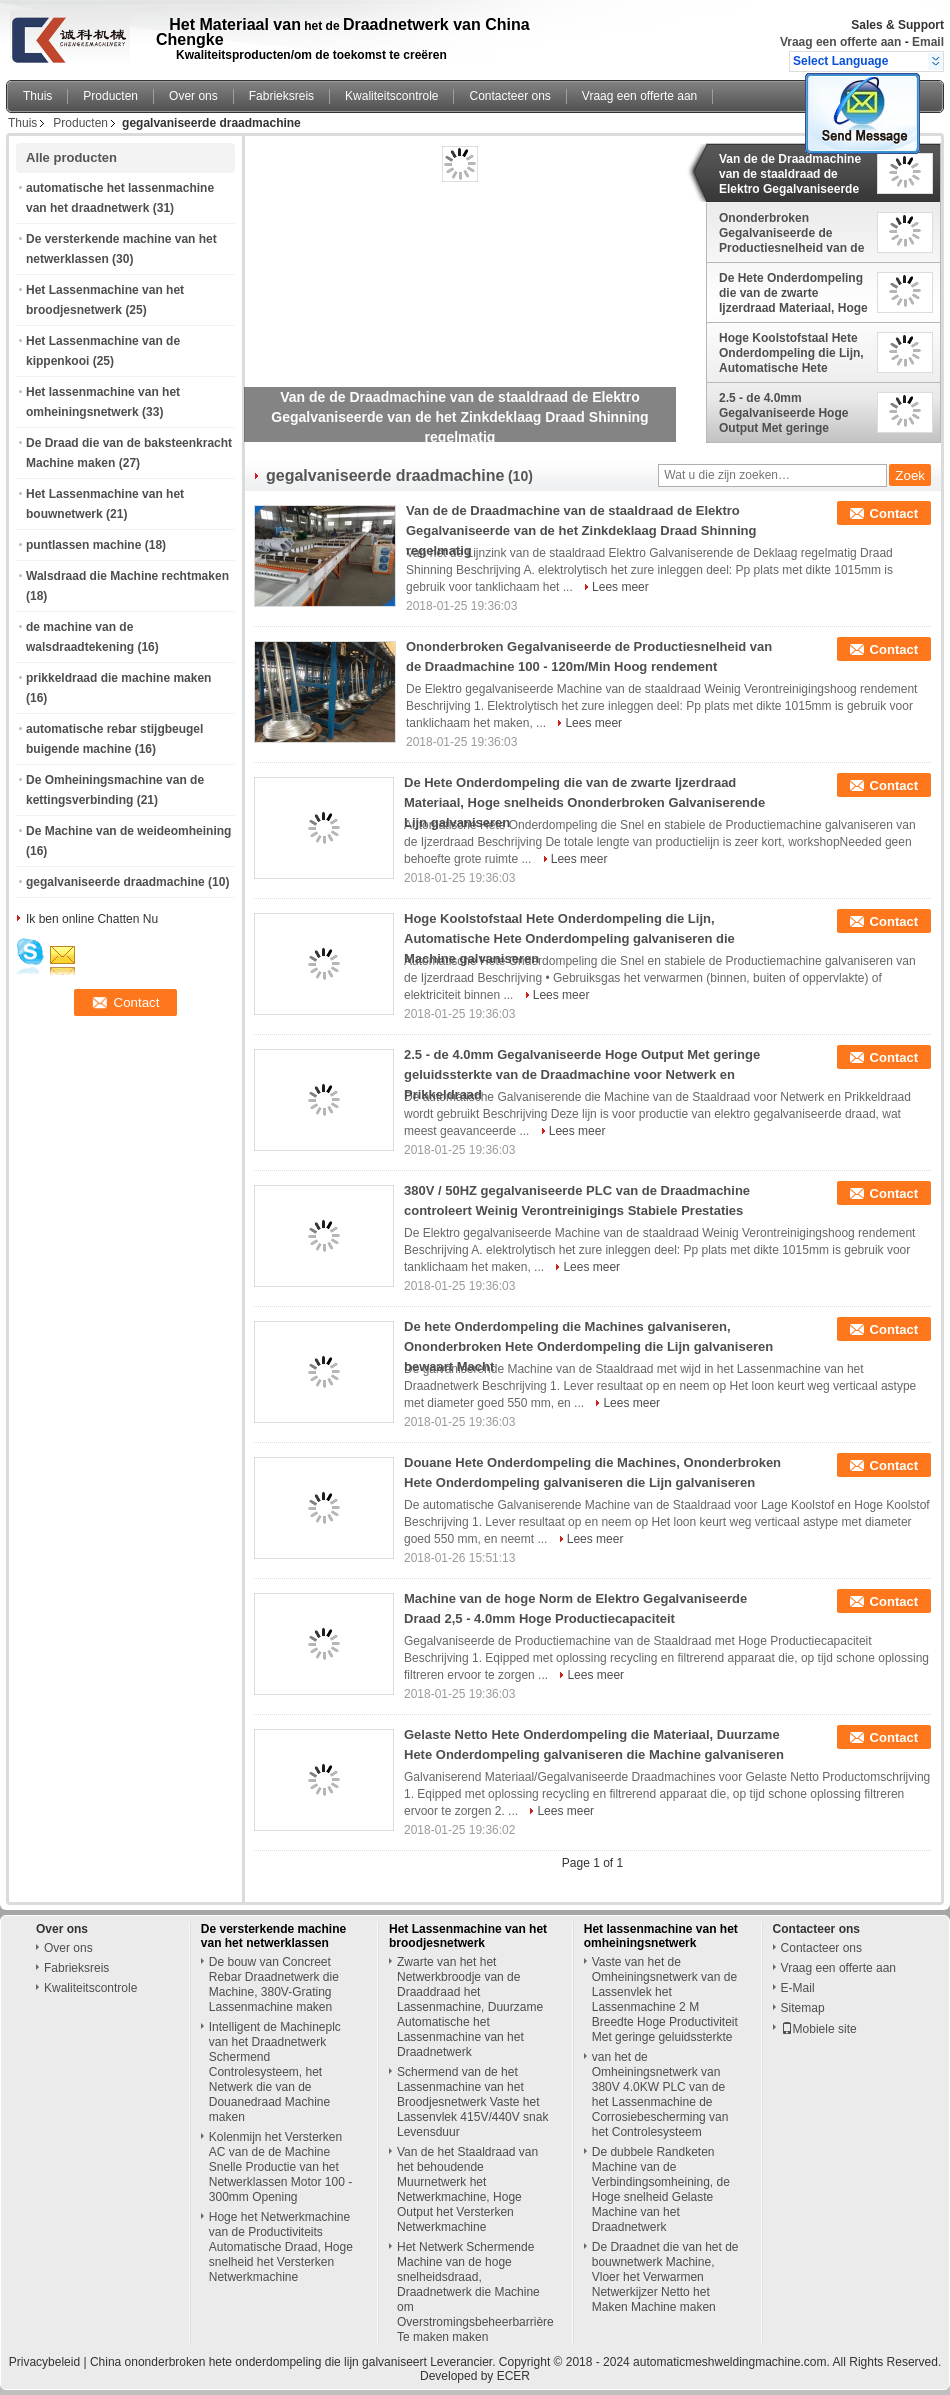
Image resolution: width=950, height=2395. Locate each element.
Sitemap (803, 2008)
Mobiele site (819, 2029)
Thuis (37, 96)
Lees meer (620, 587)
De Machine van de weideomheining (128, 831)
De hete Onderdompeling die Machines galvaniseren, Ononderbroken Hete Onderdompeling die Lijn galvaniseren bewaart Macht (588, 1346)
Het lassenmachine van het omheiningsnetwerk (661, 1936)
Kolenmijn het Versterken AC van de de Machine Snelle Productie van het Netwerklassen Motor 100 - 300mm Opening (280, 2167)
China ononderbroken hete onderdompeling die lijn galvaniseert (258, 2362)
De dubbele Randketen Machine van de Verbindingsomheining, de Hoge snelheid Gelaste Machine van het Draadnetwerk (661, 2189)
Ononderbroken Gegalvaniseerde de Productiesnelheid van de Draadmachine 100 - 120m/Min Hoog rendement (791, 233)
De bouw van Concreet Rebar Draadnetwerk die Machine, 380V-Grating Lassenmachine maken (274, 1984)
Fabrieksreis (281, 96)
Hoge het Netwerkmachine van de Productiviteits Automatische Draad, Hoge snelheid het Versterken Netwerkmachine (281, 2247)
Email (928, 42)
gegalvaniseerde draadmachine (115, 882)
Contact (894, 513)
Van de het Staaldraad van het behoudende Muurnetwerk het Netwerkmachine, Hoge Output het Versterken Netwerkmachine (467, 2189)
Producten (110, 96)
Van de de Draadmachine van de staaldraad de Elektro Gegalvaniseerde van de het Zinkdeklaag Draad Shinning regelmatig (790, 174)
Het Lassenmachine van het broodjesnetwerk (468, 1936)
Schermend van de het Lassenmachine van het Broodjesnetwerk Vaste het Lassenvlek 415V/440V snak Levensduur (472, 2102)
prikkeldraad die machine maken (118, 678)
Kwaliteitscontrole (391, 96)
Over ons (193, 96)
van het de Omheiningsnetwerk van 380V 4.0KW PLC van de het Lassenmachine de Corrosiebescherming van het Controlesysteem (660, 2094)
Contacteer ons (509, 96)
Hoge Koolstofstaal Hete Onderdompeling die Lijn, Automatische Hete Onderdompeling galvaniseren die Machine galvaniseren (791, 353)
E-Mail (798, 1988)
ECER (513, 2376)
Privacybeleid (44, 2362)
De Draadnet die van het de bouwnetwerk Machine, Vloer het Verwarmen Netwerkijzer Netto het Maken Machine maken (665, 2277)
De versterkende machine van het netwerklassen (273, 1936)
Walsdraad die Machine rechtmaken (127, 576)
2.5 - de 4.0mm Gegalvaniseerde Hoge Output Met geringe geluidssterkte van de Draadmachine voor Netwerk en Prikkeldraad (788, 413)
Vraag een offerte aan (840, 42)
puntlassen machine (83, 545)
